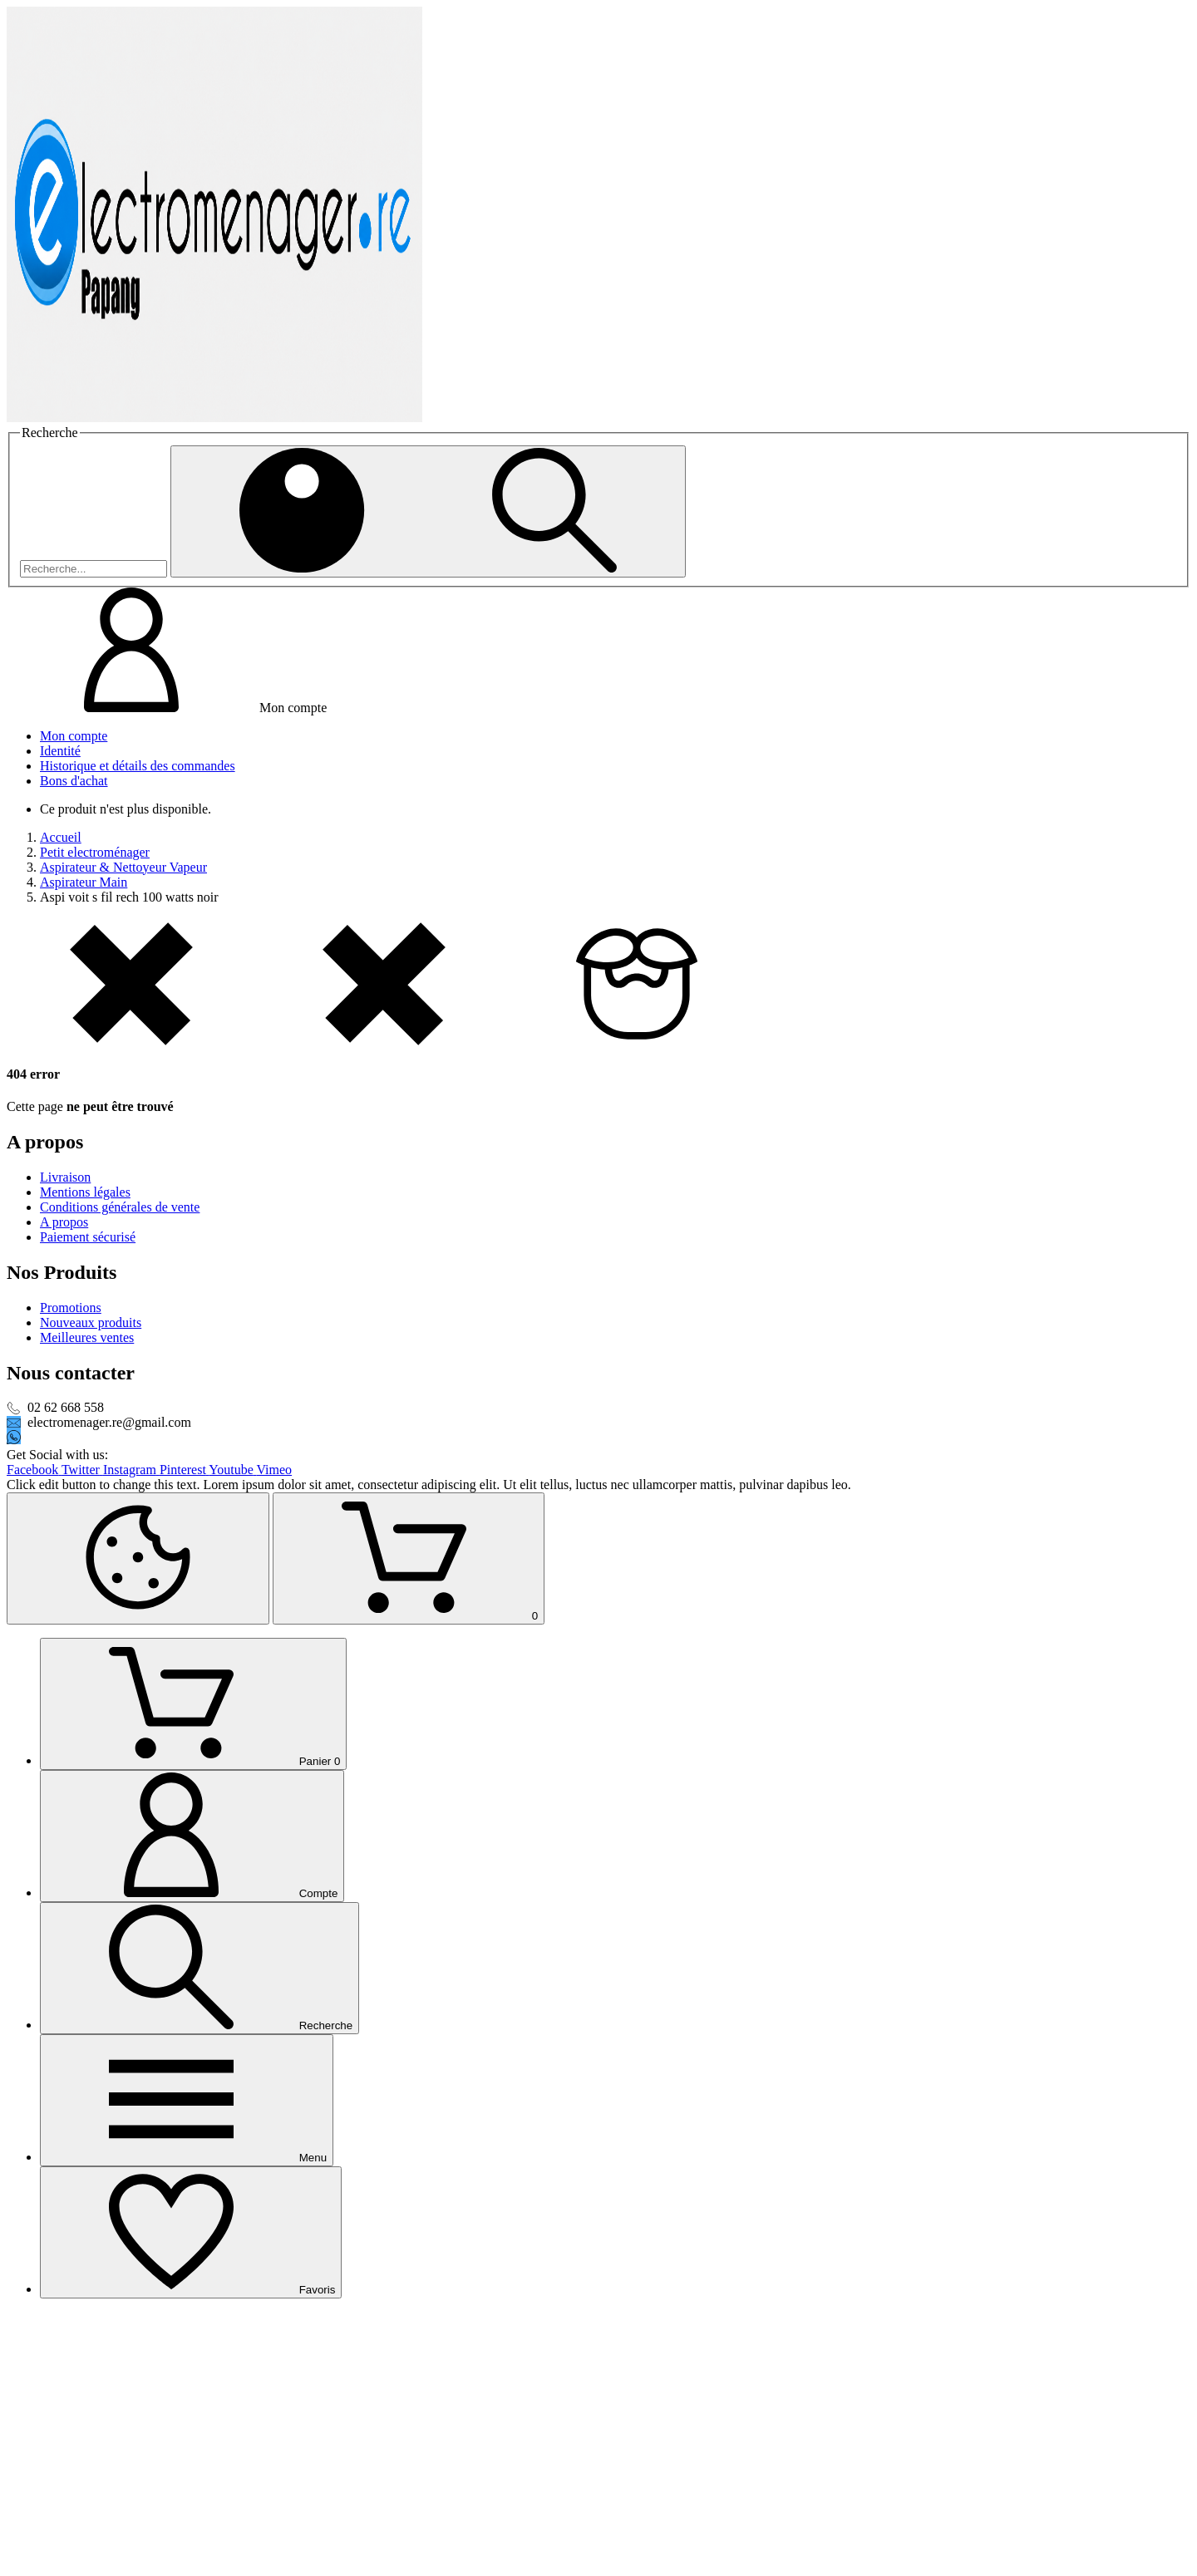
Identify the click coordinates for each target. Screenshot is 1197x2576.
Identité (60, 751)
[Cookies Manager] (138, 1558)
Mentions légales (85, 1192)
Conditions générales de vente (120, 1207)
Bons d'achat (74, 781)
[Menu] (186, 2364)
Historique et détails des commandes (137, 766)
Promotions (70, 1307)
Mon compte (73, 736)
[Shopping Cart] (142, 1823)
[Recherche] (93, 569)
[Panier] (193, 1968)
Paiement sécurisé (87, 1237)
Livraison (65, 1177)
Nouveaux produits (90, 1322)
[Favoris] (191, 2497)
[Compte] (192, 2100)
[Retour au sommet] (138, 1691)
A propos (64, 1222)
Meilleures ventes (87, 1337)
